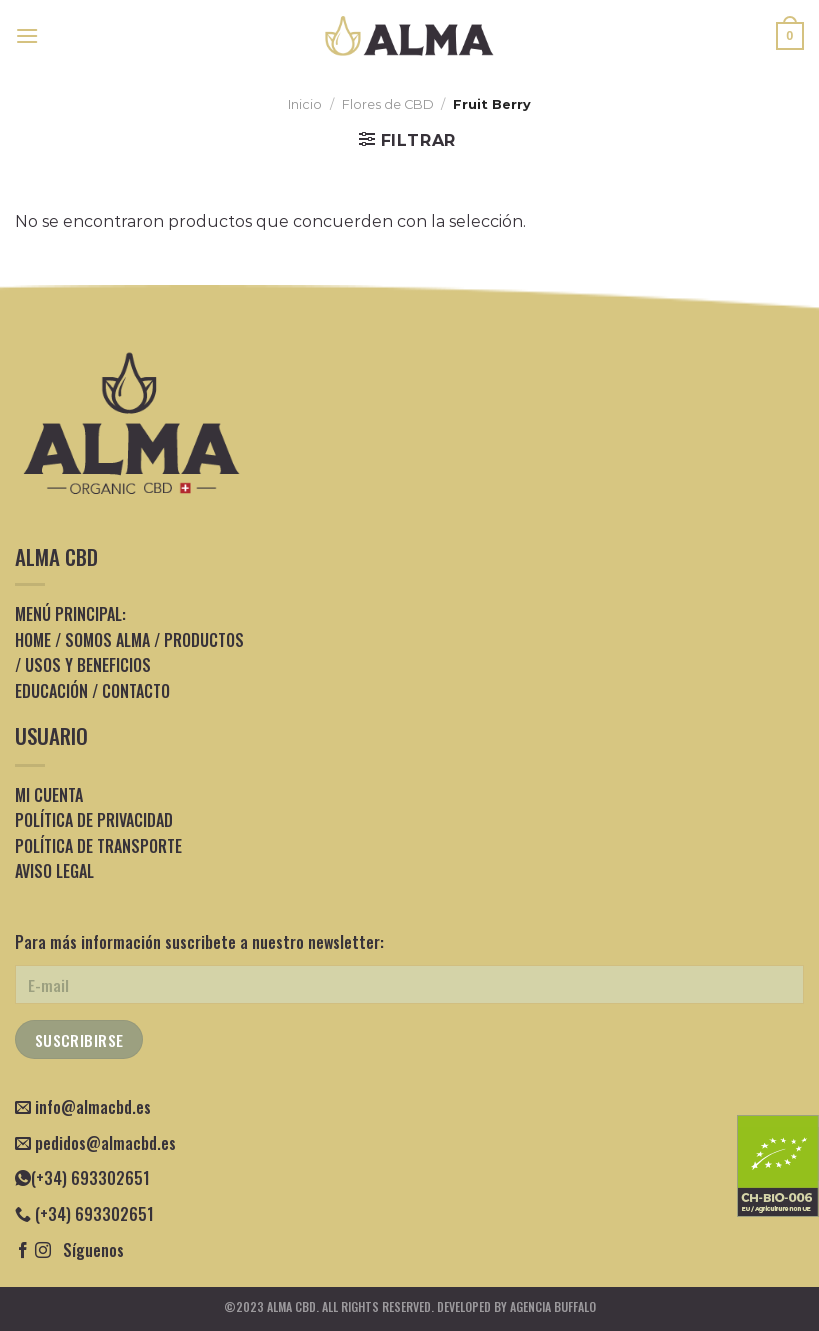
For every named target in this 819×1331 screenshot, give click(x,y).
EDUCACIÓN (51, 691)
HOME (33, 640)
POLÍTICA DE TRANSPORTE (98, 846)
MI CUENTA (49, 795)
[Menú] (27, 35)
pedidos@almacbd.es (105, 1143)
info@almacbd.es (93, 1107)
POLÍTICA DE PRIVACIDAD (94, 820)
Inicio (305, 104)
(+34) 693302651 (82, 1178)
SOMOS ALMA (107, 640)
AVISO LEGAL (54, 871)
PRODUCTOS (204, 640)
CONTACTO (136, 691)
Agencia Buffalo (553, 1306)
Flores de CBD (388, 104)
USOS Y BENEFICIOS (88, 665)
